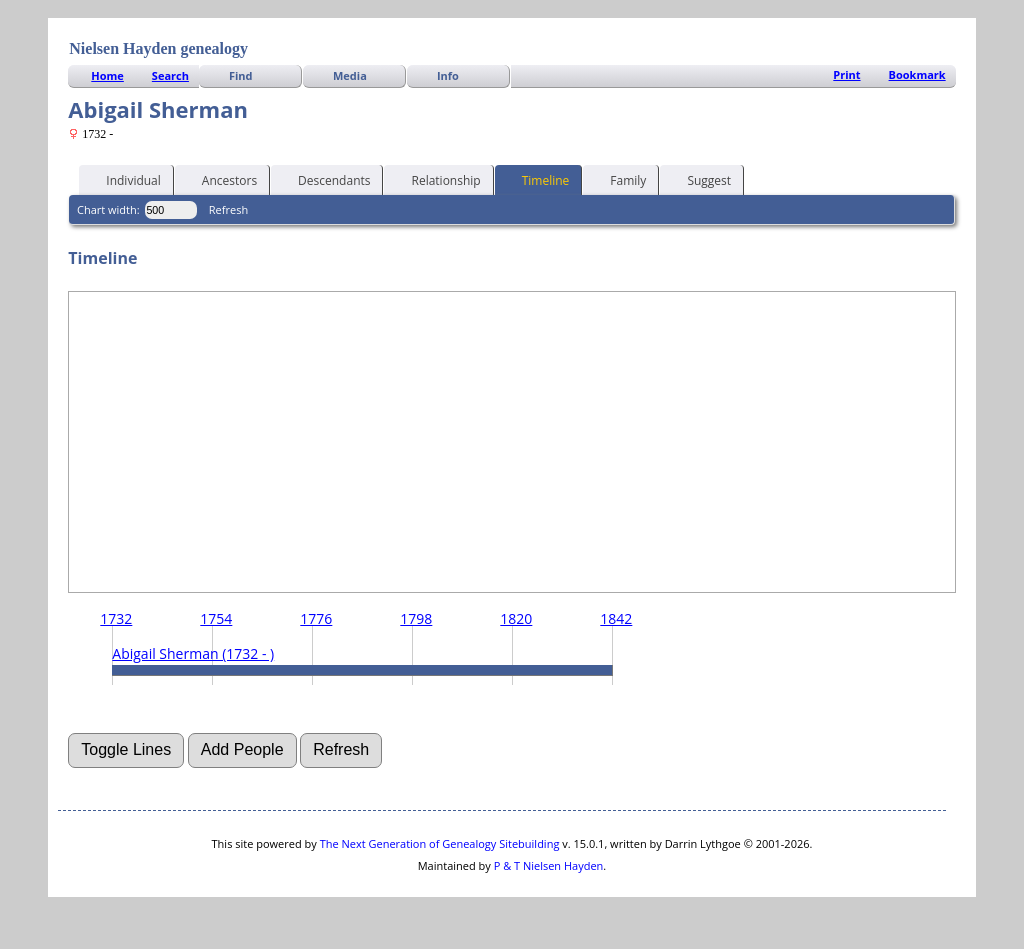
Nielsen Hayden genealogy (158, 48)
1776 (316, 618)
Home (107, 75)
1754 (216, 618)
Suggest (700, 179)
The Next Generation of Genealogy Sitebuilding (440, 843)
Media (350, 75)
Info (448, 75)
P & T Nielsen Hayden (549, 865)
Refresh (228, 209)
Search (170, 75)
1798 (416, 618)
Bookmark (917, 74)
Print (846, 74)
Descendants (325, 179)
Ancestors (220, 179)
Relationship (436, 179)
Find (241, 75)
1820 (516, 618)
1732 (116, 618)
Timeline (537, 179)
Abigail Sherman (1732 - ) (193, 653)
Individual (124, 179)
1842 (616, 618)
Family (619, 179)
